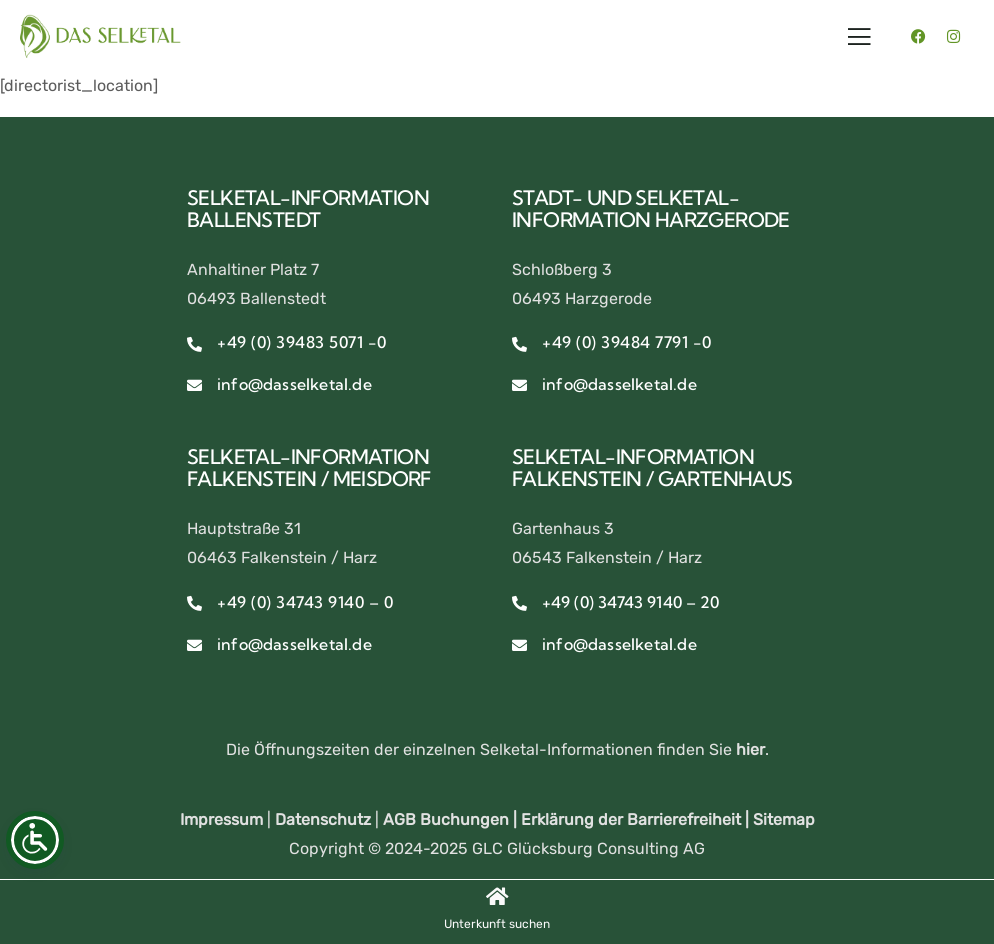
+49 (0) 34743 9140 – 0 (305, 602)
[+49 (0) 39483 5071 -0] (194, 344)
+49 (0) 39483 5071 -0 (302, 342)
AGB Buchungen (446, 819)
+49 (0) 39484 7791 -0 (627, 342)
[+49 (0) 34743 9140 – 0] (194, 603)
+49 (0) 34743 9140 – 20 (630, 602)
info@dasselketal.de (294, 384)
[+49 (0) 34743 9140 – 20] (519, 603)
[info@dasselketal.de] (194, 385)
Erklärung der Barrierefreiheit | (637, 819)
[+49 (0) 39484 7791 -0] (519, 344)
